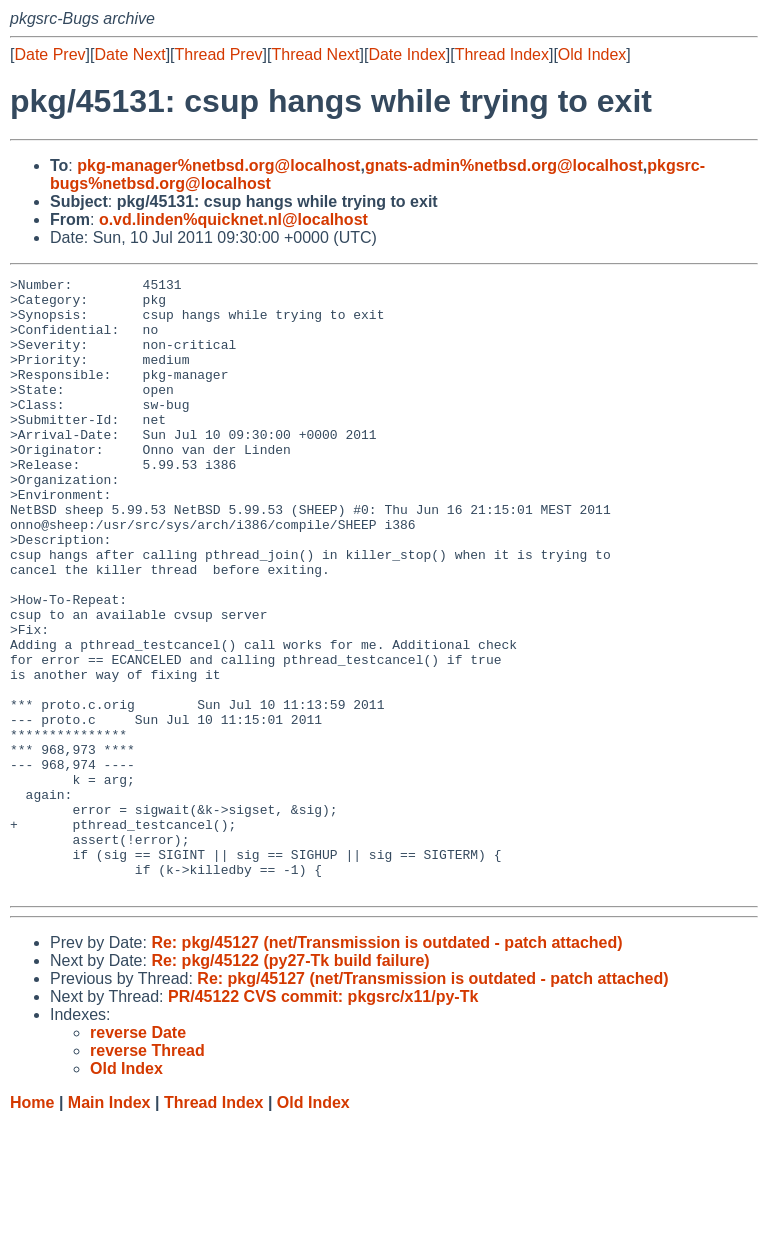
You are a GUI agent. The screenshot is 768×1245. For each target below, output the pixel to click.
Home (32, 1225)
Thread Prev (219, 54)
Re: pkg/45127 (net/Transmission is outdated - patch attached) (386, 1065)
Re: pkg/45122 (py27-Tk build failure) (290, 1083)
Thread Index (502, 54)
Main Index (109, 1225)
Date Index (406, 54)
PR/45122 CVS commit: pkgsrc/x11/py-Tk (323, 1119)
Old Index (592, 54)
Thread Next (315, 54)
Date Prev (49, 54)
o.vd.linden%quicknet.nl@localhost (233, 219)
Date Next (129, 54)
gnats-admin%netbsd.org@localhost (504, 165)
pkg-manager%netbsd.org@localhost (218, 165)
